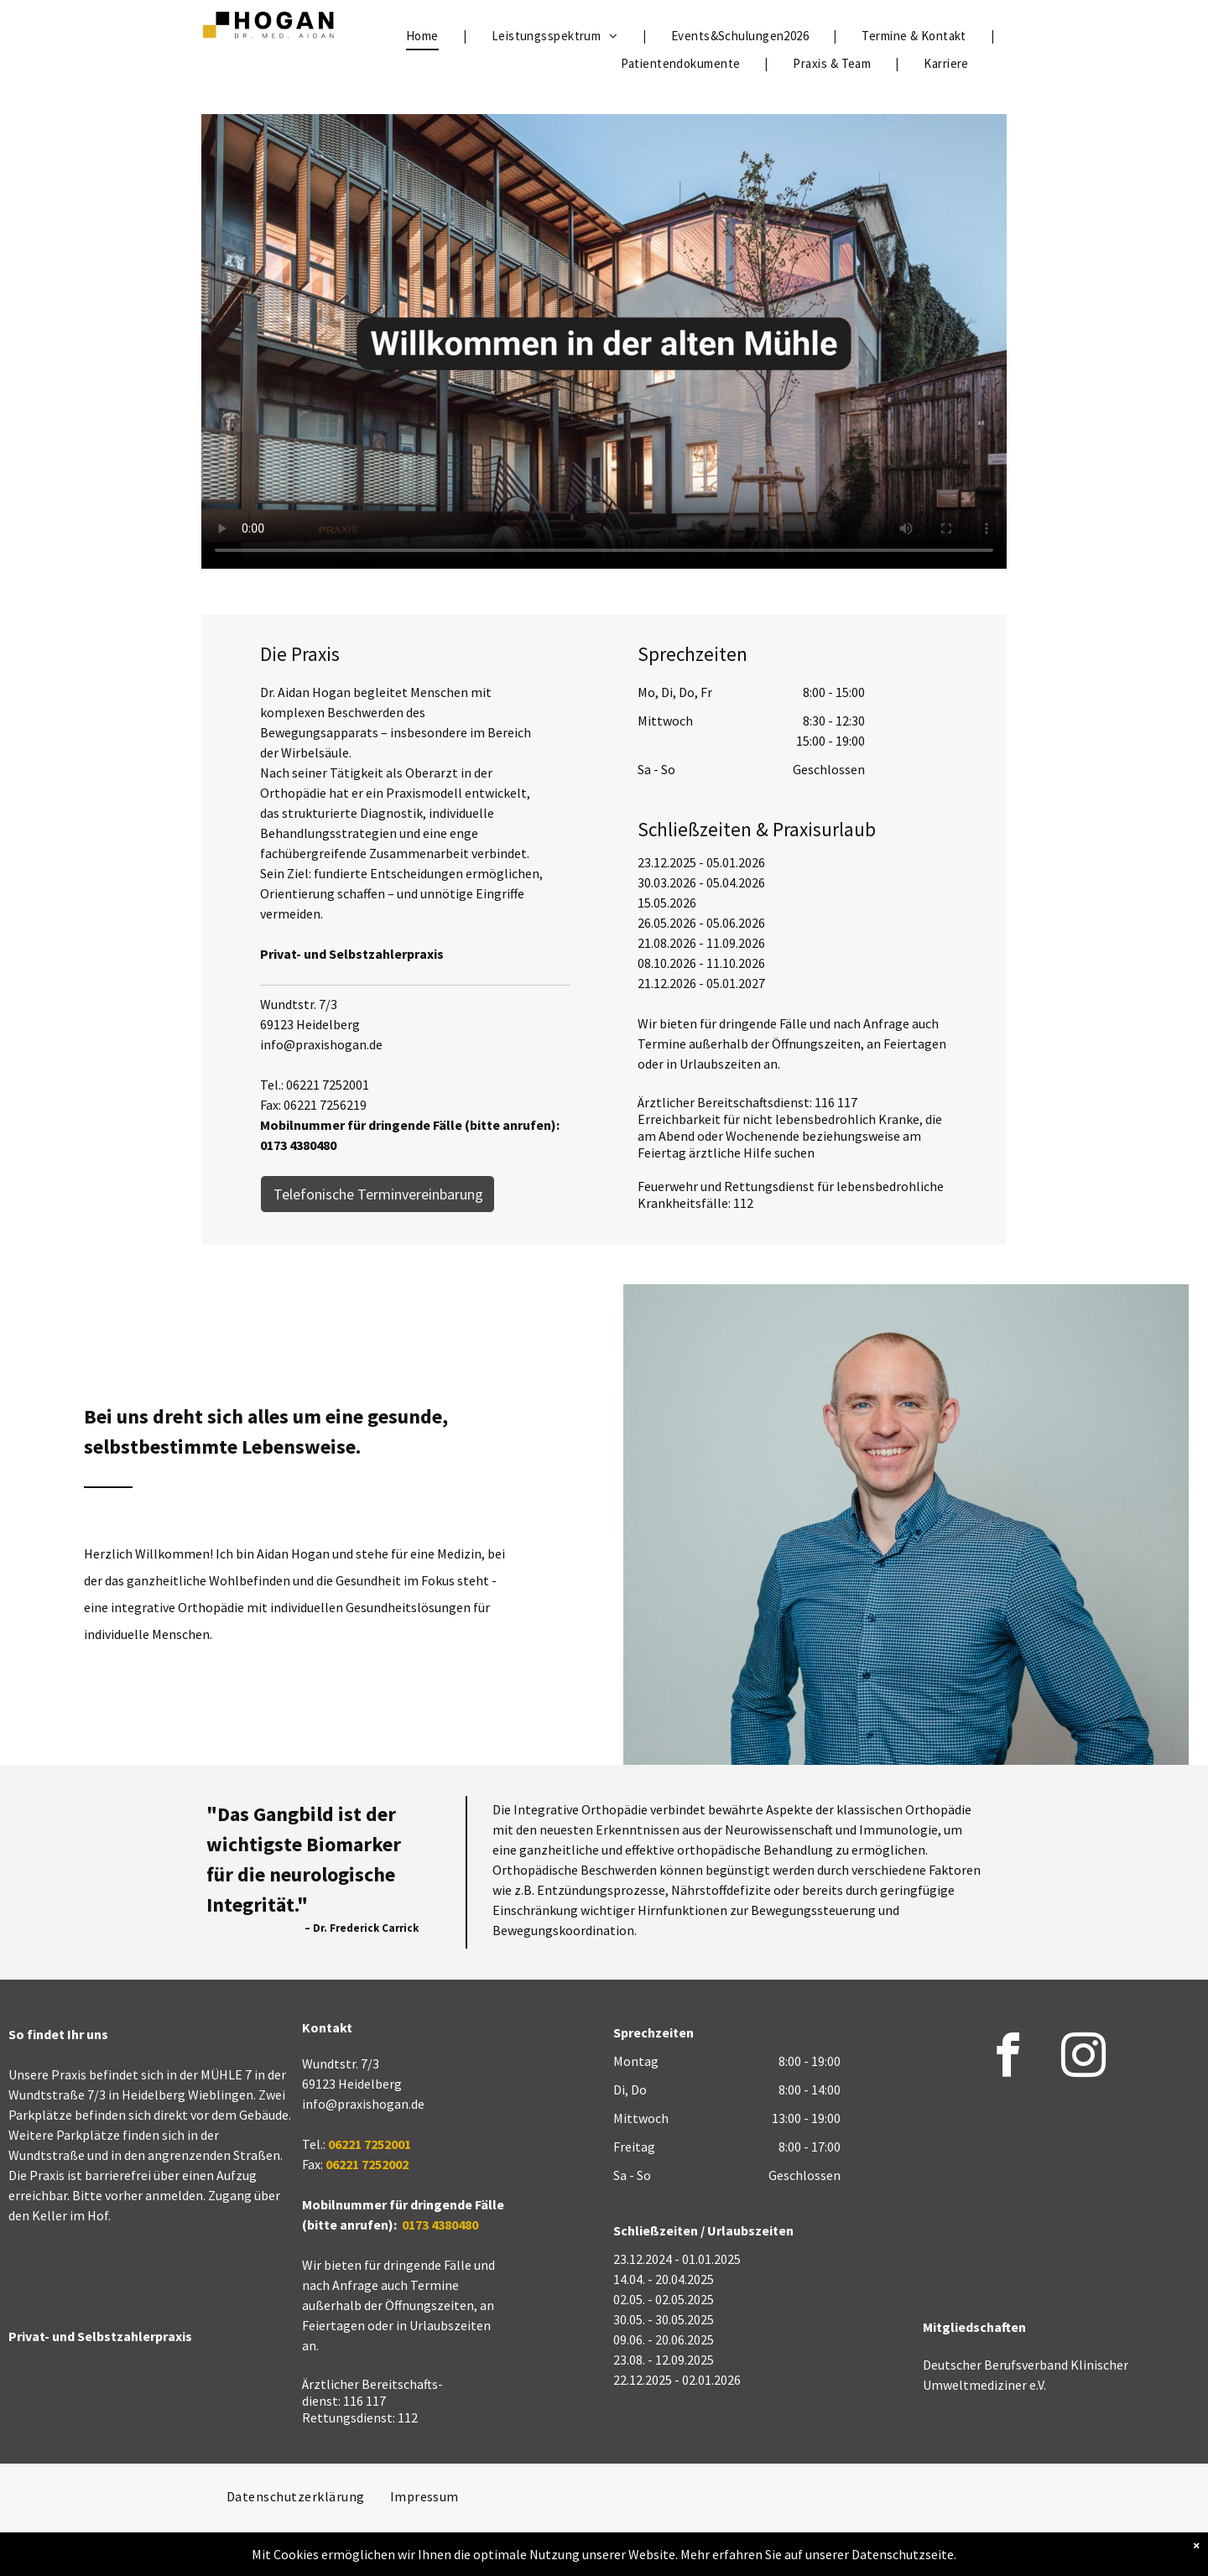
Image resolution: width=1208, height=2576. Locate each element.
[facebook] (1008, 2058)
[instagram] (1083, 2058)
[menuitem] (423, 36)
